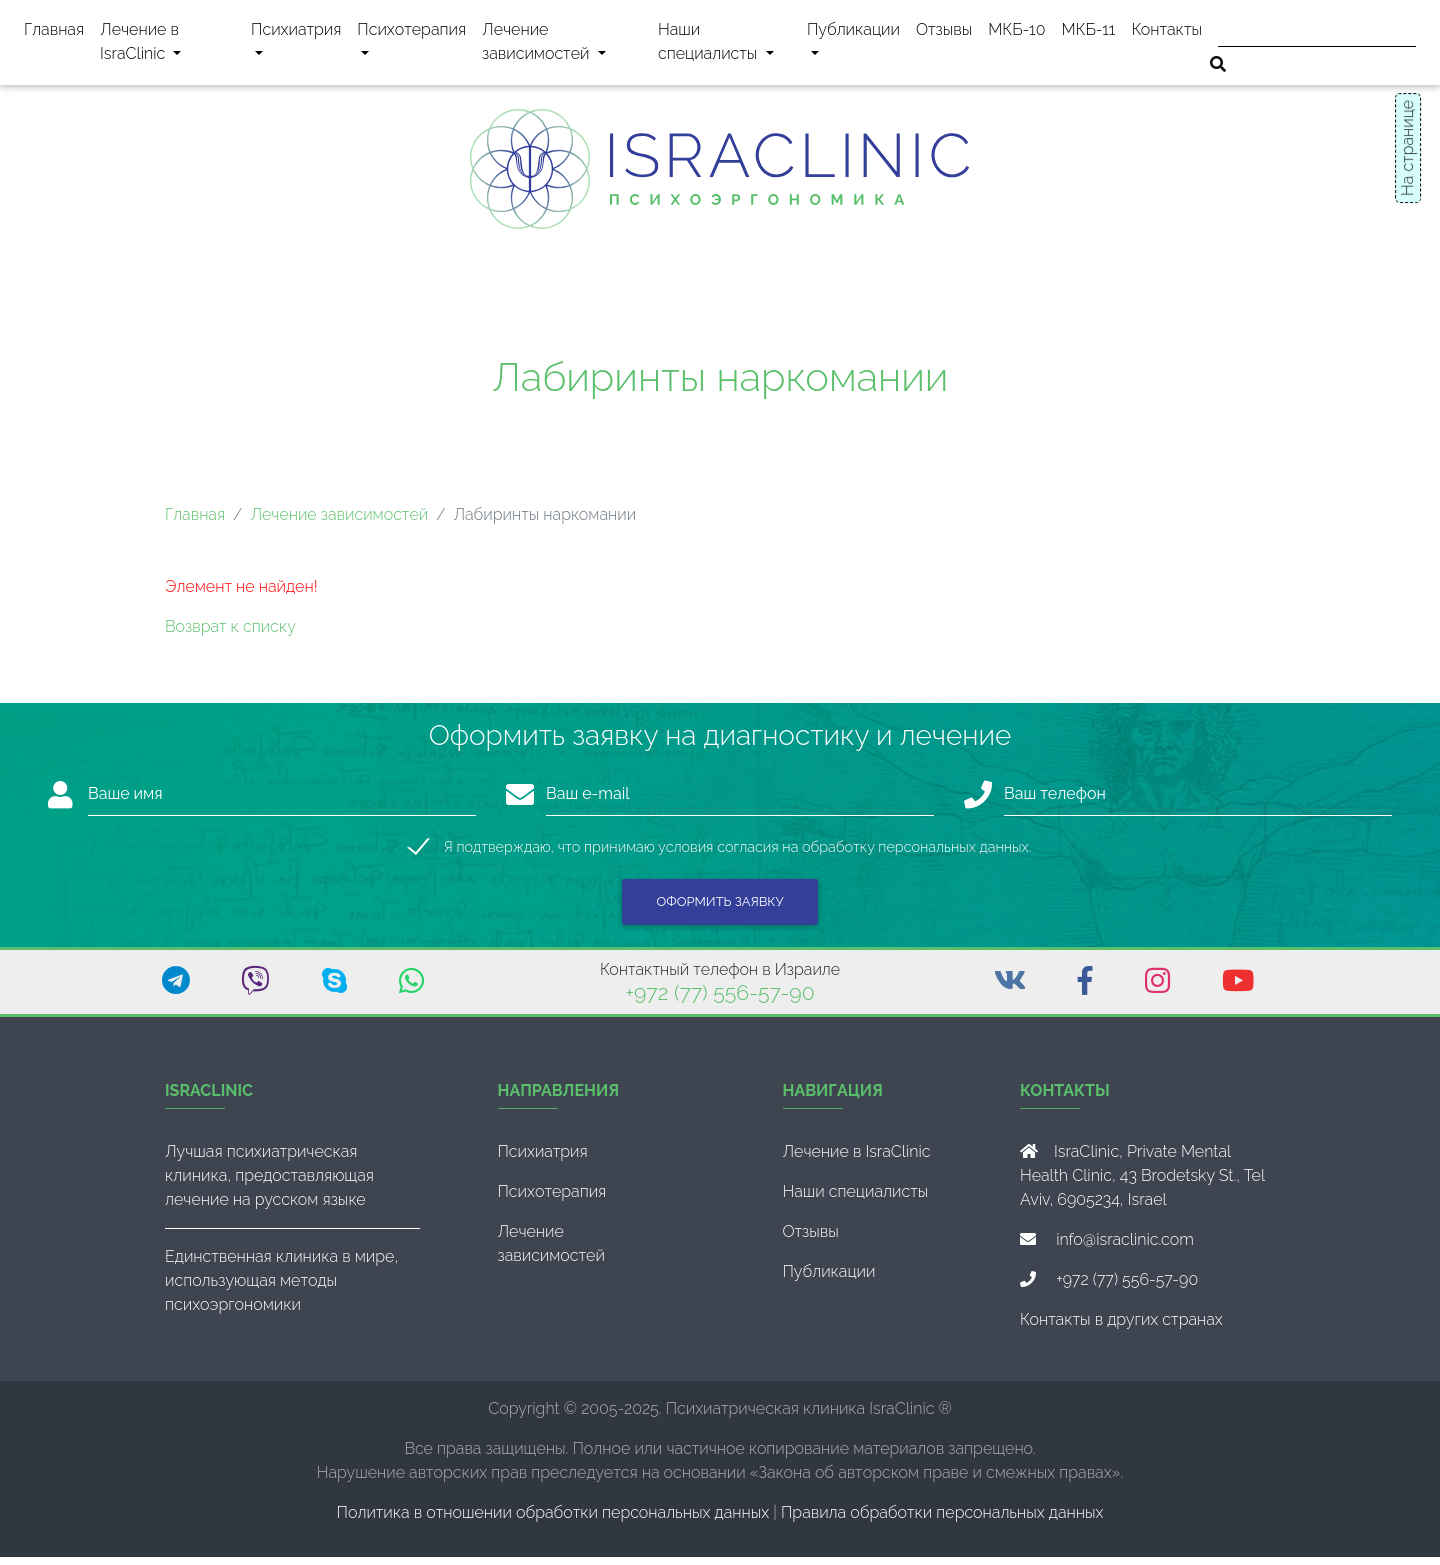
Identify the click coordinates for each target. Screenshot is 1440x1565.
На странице (1407, 148)
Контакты (1166, 33)
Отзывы (944, 33)
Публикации (853, 33)
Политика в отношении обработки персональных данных (553, 1520)
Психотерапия (411, 45)
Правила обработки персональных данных (942, 1520)
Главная (54, 33)
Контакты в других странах (1121, 1327)
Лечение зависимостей (566, 45)
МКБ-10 (1016, 33)
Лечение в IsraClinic (164, 45)
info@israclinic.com (1125, 1247)
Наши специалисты (728, 45)
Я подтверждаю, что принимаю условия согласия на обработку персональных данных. (737, 854)
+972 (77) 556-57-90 (719, 1000)
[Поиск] (1317, 31)
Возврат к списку (230, 634)
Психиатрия (295, 45)
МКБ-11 (1088, 33)
